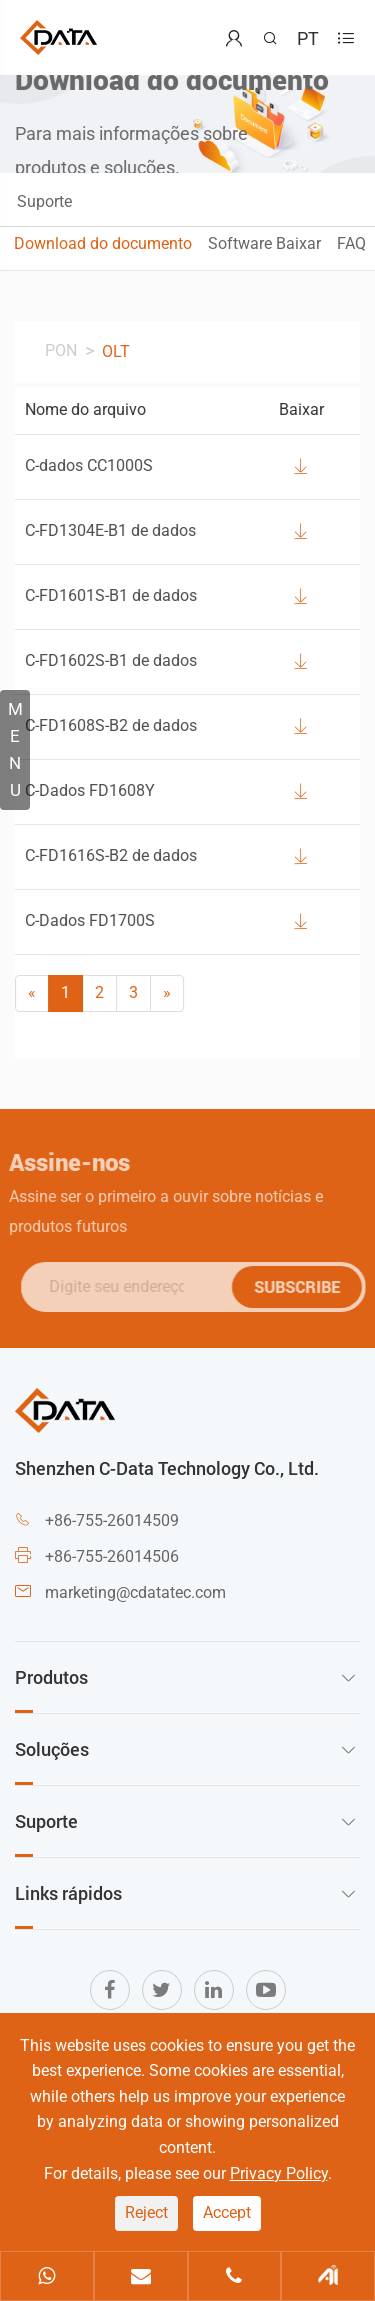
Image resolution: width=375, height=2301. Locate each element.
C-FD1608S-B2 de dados (111, 725)
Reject (146, 2212)
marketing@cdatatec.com (135, 1592)
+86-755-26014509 (112, 1520)
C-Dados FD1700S (90, 920)
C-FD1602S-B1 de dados (111, 660)
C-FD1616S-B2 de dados (111, 855)
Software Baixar (264, 243)
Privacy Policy (279, 2173)
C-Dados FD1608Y (90, 790)
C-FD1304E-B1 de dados (110, 530)
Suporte (44, 201)
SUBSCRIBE (301, 1286)
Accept (227, 2212)
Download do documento (103, 243)
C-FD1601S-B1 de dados (111, 595)
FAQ (351, 243)
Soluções (52, 1749)
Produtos (51, 1677)
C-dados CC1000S (89, 465)
